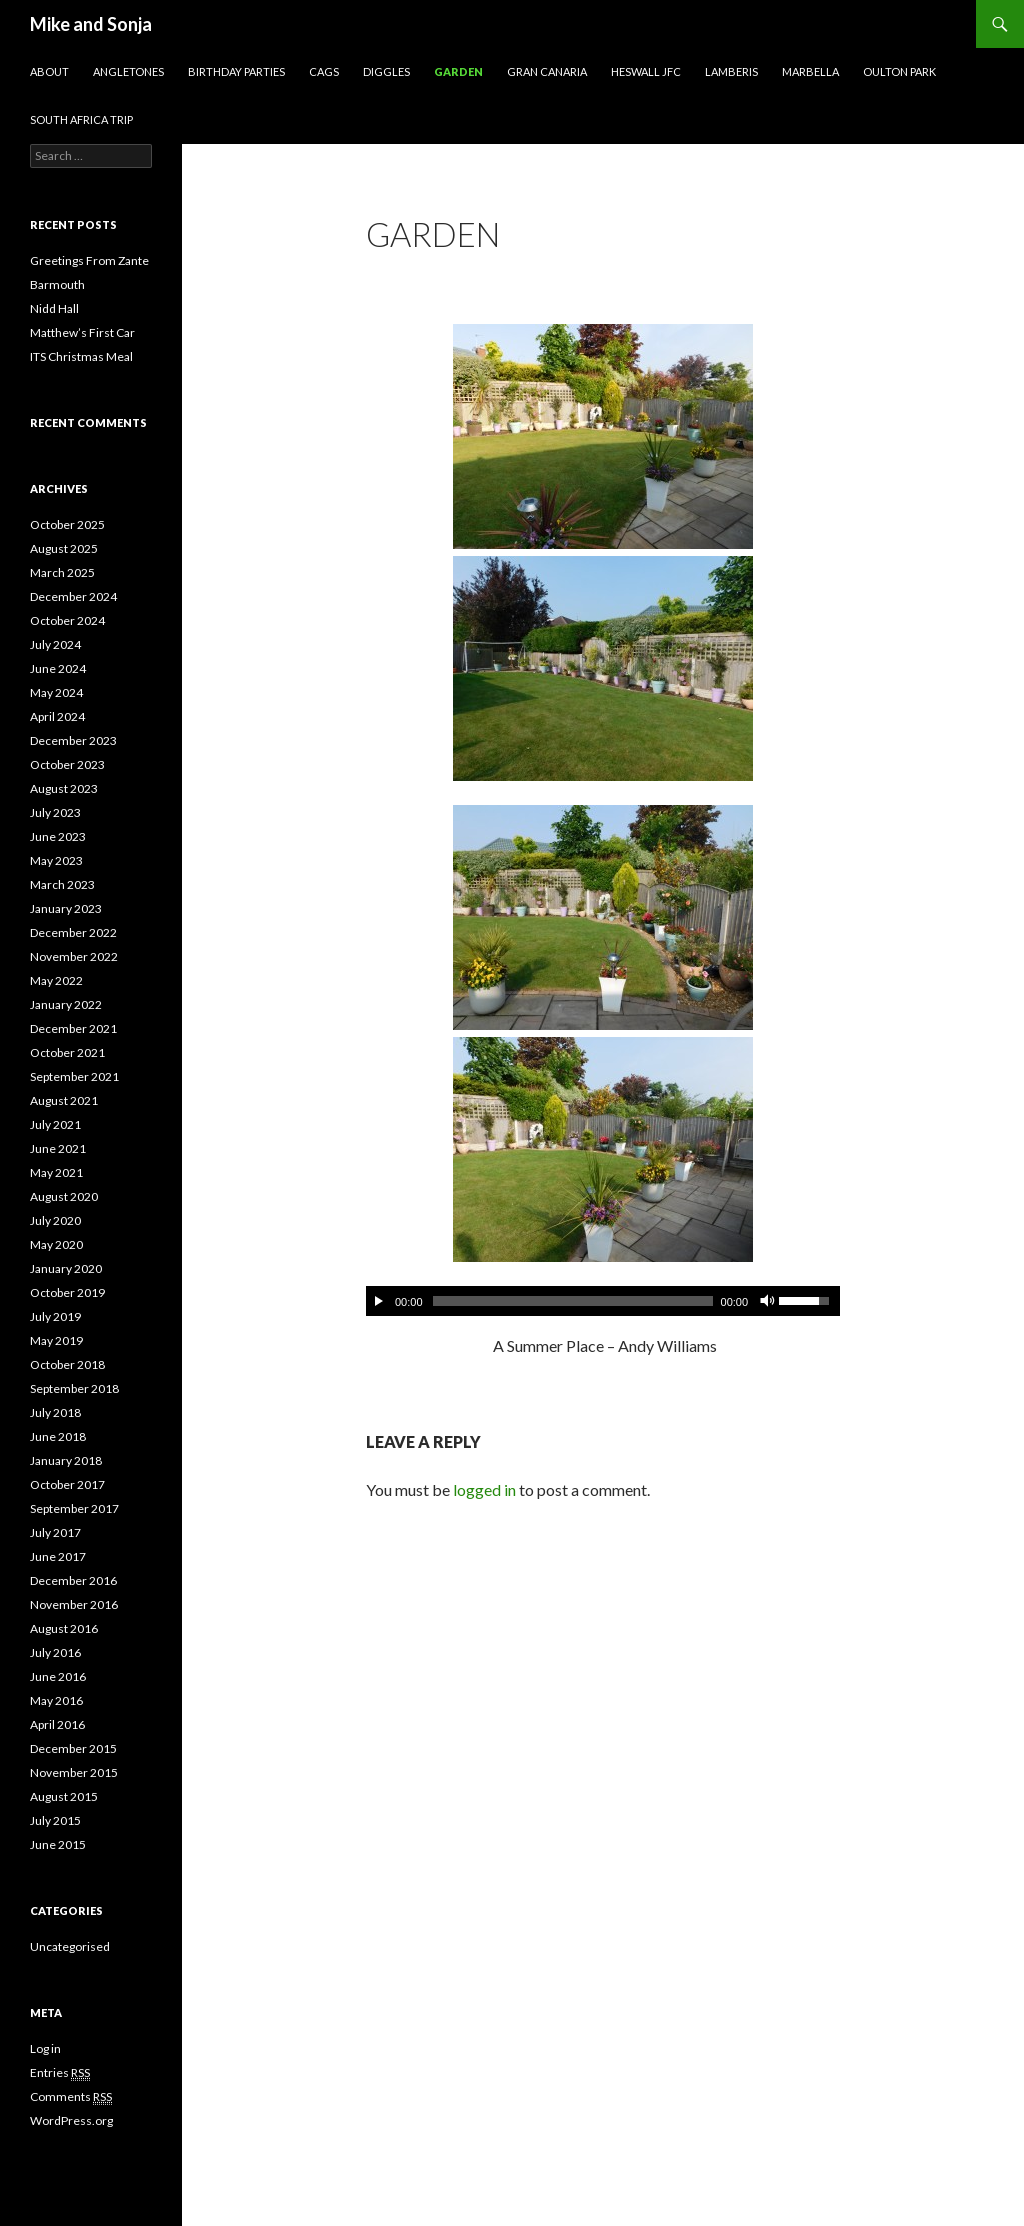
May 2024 (56, 692)
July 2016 (55, 1652)
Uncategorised (70, 1946)
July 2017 (55, 1532)
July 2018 (55, 1412)
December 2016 (73, 1580)
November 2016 (74, 1604)
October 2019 (67, 1292)
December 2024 (73, 596)
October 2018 (67, 1364)
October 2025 (67, 524)
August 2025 (64, 548)
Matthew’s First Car (82, 332)
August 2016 (64, 1628)
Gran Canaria (547, 71)
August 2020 (64, 1196)
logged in (484, 1489)
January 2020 (66, 1268)
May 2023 (56, 860)
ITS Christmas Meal (81, 356)
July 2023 (55, 812)
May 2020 (56, 1244)
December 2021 (73, 1028)
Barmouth (57, 284)
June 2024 (58, 668)
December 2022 (73, 932)
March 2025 (62, 572)
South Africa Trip (81, 119)
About (49, 71)
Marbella (810, 71)
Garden (458, 71)
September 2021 (74, 1076)
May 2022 (56, 980)
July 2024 (55, 644)
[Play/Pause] (379, 1301)
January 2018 (66, 1460)
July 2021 (55, 1124)
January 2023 (66, 908)
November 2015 (74, 1772)
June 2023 (58, 836)
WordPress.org (71, 2120)
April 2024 (57, 716)
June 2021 (58, 1148)
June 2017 (58, 1556)
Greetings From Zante (89, 260)
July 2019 (55, 1316)
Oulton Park (899, 71)
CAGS (324, 71)
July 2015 (55, 1820)
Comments (71, 2097)
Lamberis (731, 71)
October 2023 (67, 764)
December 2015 (73, 1748)
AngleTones (128, 71)
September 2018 (74, 1388)
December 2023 (73, 740)
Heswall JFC (646, 71)
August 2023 (64, 788)
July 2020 (55, 1220)
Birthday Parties (236, 71)
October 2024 (67, 620)
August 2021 (64, 1100)
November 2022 (74, 956)
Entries (60, 2073)
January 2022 (66, 1004)
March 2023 (62, 884)
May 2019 (56, 1340)
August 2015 (64, 1796)
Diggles (386, 71)
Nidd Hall (54, 308)
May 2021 (56, 1172)
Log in (45, 2048)
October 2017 (67, 1484)
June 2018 (58, 1436)
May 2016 (56, 1700)
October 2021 (67, 1052)
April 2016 (57, 1724)
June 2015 (58, 1844)
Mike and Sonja (91, 24)
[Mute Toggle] (766, 1301)
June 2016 (58, 1676)
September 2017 (74, 1508)
